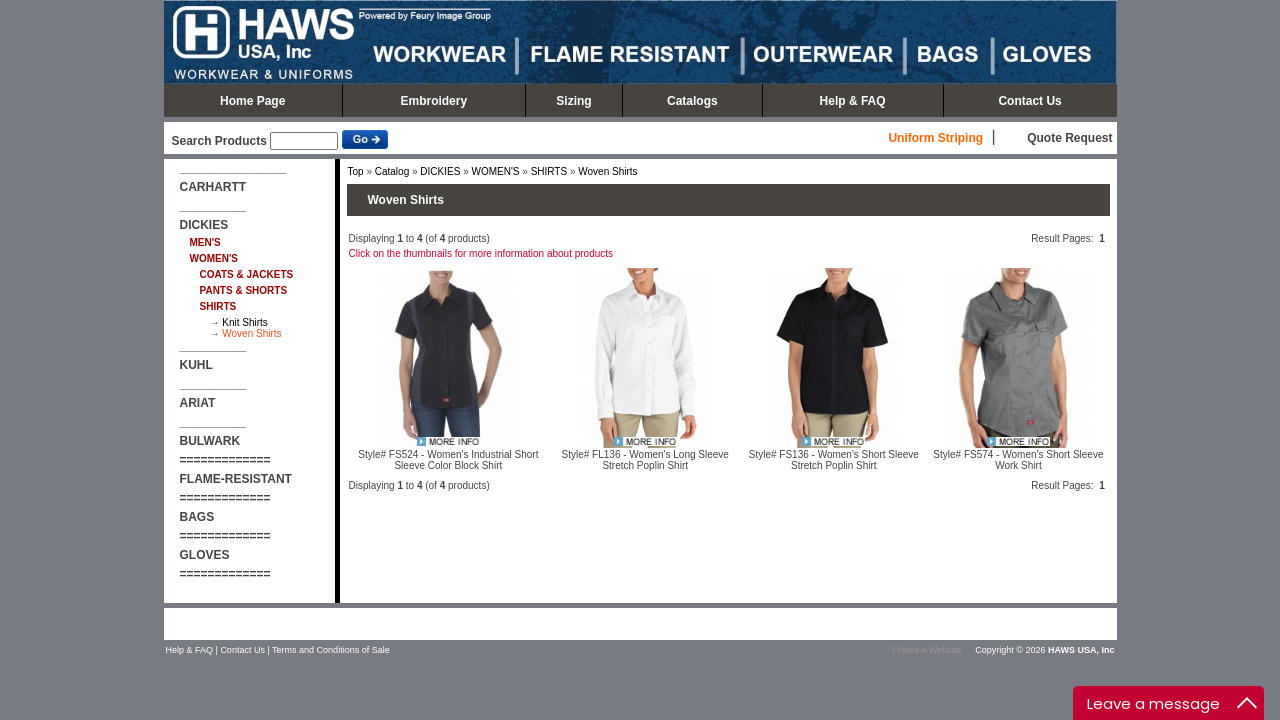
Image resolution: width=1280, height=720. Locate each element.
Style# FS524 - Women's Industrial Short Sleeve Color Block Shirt (448, 460)
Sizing (573, 101)
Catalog (392, 171)
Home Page (252, 101)
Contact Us (1029, 101)
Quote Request (1069, 138)
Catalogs (692, 101)
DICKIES (440, 171)
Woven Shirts (251, 333)
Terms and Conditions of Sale (331, 650)
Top (356, 171)
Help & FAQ (853, 101)
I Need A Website (926, 650)
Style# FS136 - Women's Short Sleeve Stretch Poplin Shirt (834, 460)
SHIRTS (549, 171)
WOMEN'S (495, 171)
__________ (213, 206)
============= (225, 460)
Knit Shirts (245, 322)
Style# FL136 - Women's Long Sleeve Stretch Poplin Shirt (645, 460)
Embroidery (433, 101)
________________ (233, 168)
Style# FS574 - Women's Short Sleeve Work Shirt (1018, 460)
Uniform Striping (935, 138)
